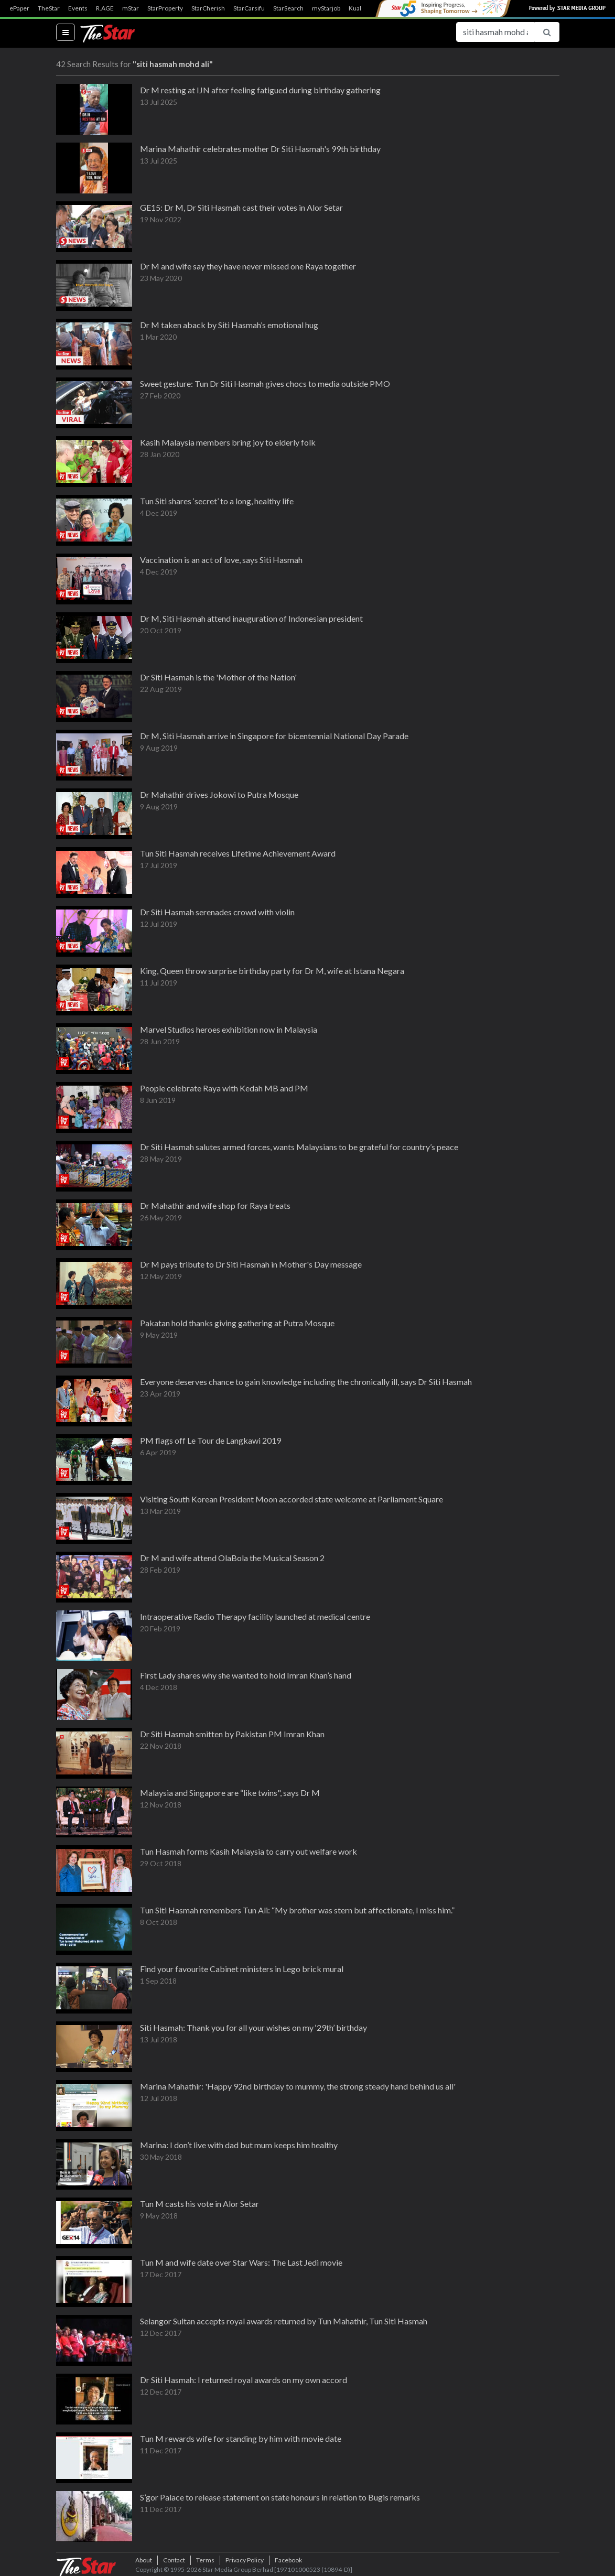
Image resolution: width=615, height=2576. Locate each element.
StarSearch (288, 8)
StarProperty (165, 8)
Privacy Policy (244, 2560)
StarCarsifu (249, 8)
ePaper (19, 8)
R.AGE (105, 8)
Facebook (288, 2560)
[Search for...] (495, 32)
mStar (130, 8)
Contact (174, 2560)
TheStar (49, 8)
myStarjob (326, 8)
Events (78, 8)
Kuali (356, 8)
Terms (205, 2560)
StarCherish (208, 8)
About (143, 2560)
